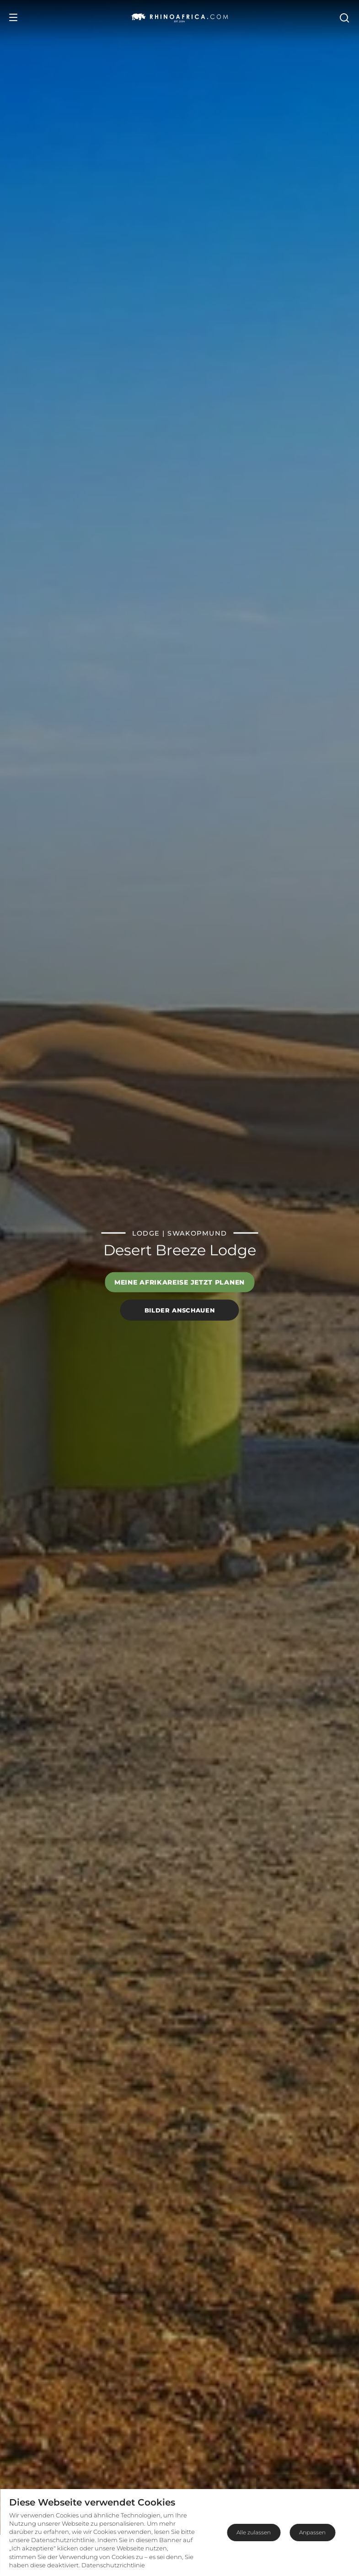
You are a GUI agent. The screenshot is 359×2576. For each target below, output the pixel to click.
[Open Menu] (13, 17)
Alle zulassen (253, 2532)
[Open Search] (344, 17)
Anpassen (312, 2532)
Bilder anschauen (179, 1309)
